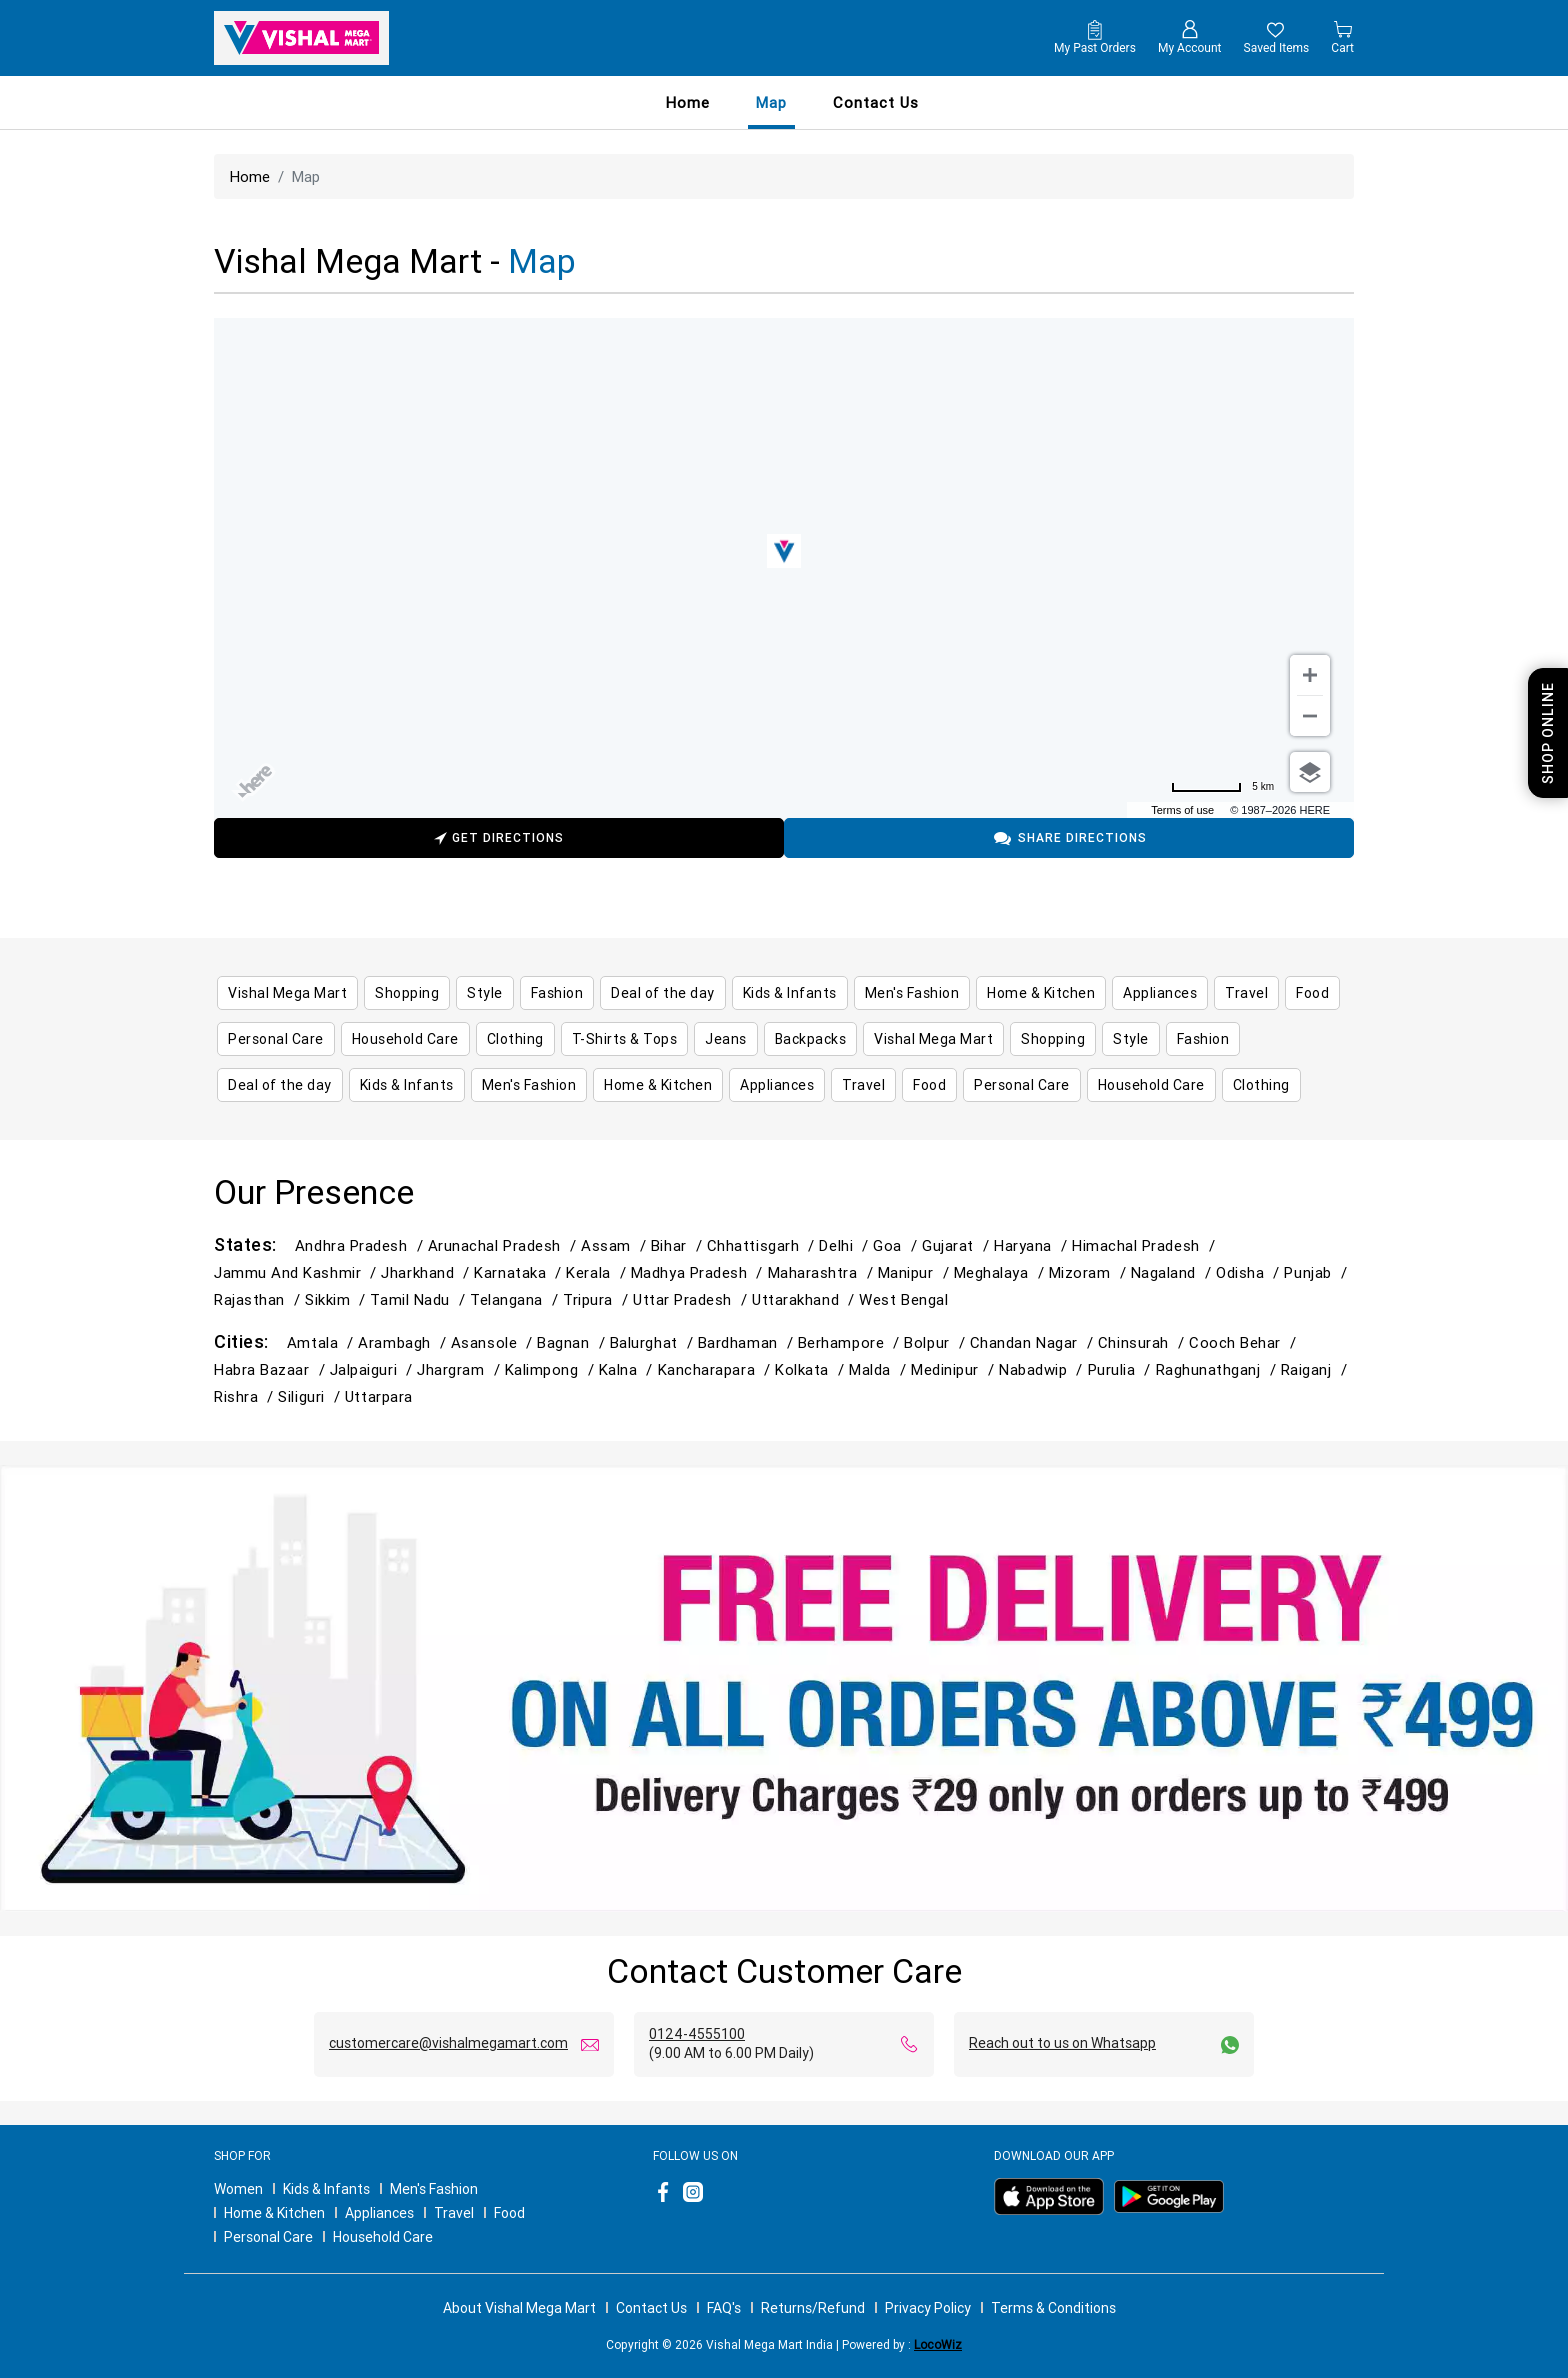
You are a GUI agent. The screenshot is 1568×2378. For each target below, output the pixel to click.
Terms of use (1182, 810)
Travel (454, 2213)
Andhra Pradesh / (361, 1245)
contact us (876, 102)
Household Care (383, 2237)
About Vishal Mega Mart (519, 2308)
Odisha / (1250, 1272)
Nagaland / (1173, 1272)
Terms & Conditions (1053, 2308)
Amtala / (322, 1342)
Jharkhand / (427, 1272)
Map (771, 102)
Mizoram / (1090, 1272)
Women (238, 2189)
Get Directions (499, 840)
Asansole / (494, 1342)
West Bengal (903, 1299)
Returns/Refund (813, 2308)
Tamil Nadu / (420, 1299)
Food (509, 2213)
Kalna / (628, 1369)
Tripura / (598, 1299)
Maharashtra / (823, 1272)
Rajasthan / (259, 1299)
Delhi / (846, 1245)
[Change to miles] (1222, 787)
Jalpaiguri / (374, 1369)
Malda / (880, 1369)
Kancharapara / (717, 1369)
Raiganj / (1316, 1369)
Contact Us (651, 2308)
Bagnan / (573, 1342)
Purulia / (1122, 1369)
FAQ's (724, 2308)
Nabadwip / (1043, 1369)
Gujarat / (958, 1245)
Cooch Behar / (1245, 1342)
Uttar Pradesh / (692, 1299)
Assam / (616, 1245)
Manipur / (916, 1272)
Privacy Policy (928, 2308)
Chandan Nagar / (1034, 1342)
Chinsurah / (1143, 1342)
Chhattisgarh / (763, 1245)
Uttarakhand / (805, 1299)
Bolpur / (936, 1342)
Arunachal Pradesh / (504, 1245)
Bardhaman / (748, 1342)
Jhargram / (460, 1369)
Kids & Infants (326, 2189)
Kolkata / (812, 1369)
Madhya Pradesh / (699, 1272)
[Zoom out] (1310, 716)
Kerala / (598, 1272)
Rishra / (246, 1396)
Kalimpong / (552, 1369)
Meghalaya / (1001, 1272)
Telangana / (516, 1299)
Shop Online (1548, 733)
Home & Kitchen (274, 2213)
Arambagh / (404, 1342)
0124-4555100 (697, 2034)
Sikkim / (337, 1299)
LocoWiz (938, 2344)
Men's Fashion (434, 2189)
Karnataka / (520, 1272)
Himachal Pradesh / (1146, 1245)
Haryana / (1033, 1245)
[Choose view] (1310, 772)
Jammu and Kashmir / (297, 1272)
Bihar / (679, 1245)
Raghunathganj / (1218, 1369)
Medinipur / (955, 1369)
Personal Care (268, 2237)
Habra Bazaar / (272, 1369)
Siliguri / (311, 1396)
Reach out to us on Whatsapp (1062, 2043)
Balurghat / (654, 1342)
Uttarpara (379, 1396)
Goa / (897, 1245)
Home (688, 102)
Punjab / (1317, 1272)
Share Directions (1069, 838)
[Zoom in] (1310, 675)
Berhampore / (851, 1342)
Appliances (379, 2213)
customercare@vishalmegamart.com (448, 2043)
